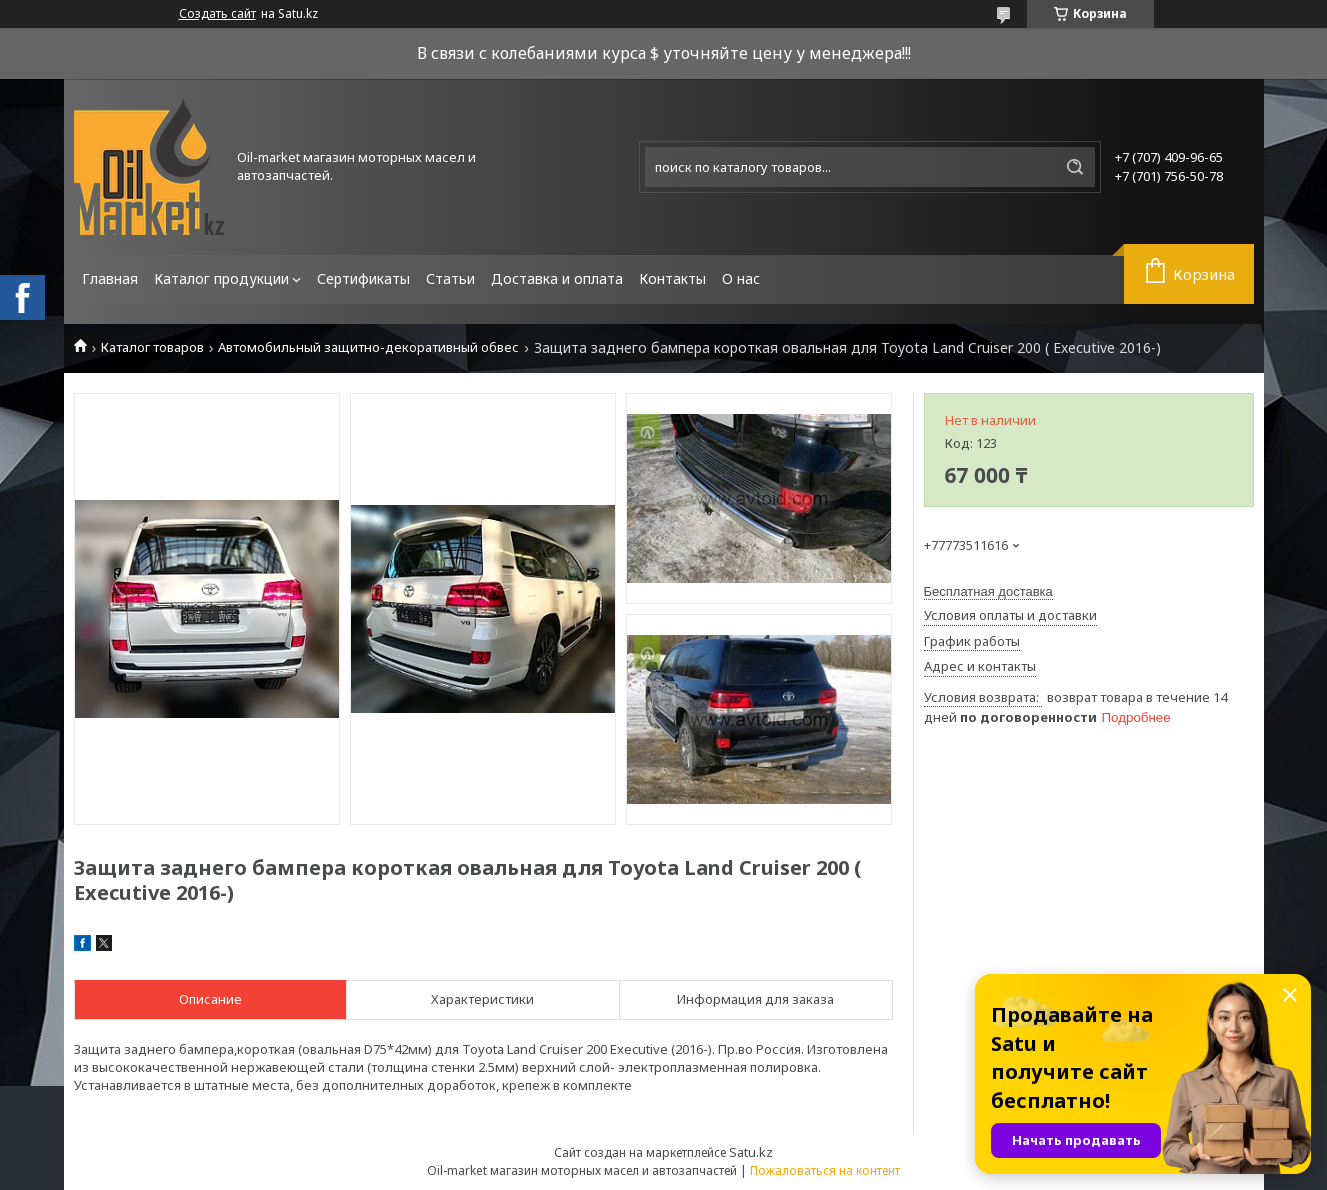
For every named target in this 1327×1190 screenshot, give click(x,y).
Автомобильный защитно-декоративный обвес (368, 347)
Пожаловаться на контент (825, 1170)
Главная (110, 278)
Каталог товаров (152, 347)
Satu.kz (751, 1152)
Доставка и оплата (557, 278)
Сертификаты (363, 278)
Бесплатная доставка (988, 591)
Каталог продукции (221, 278)
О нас (741, 278)
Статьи (450, 278)
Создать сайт (217, 14)
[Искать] (1075, 167)
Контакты (672, 278)
